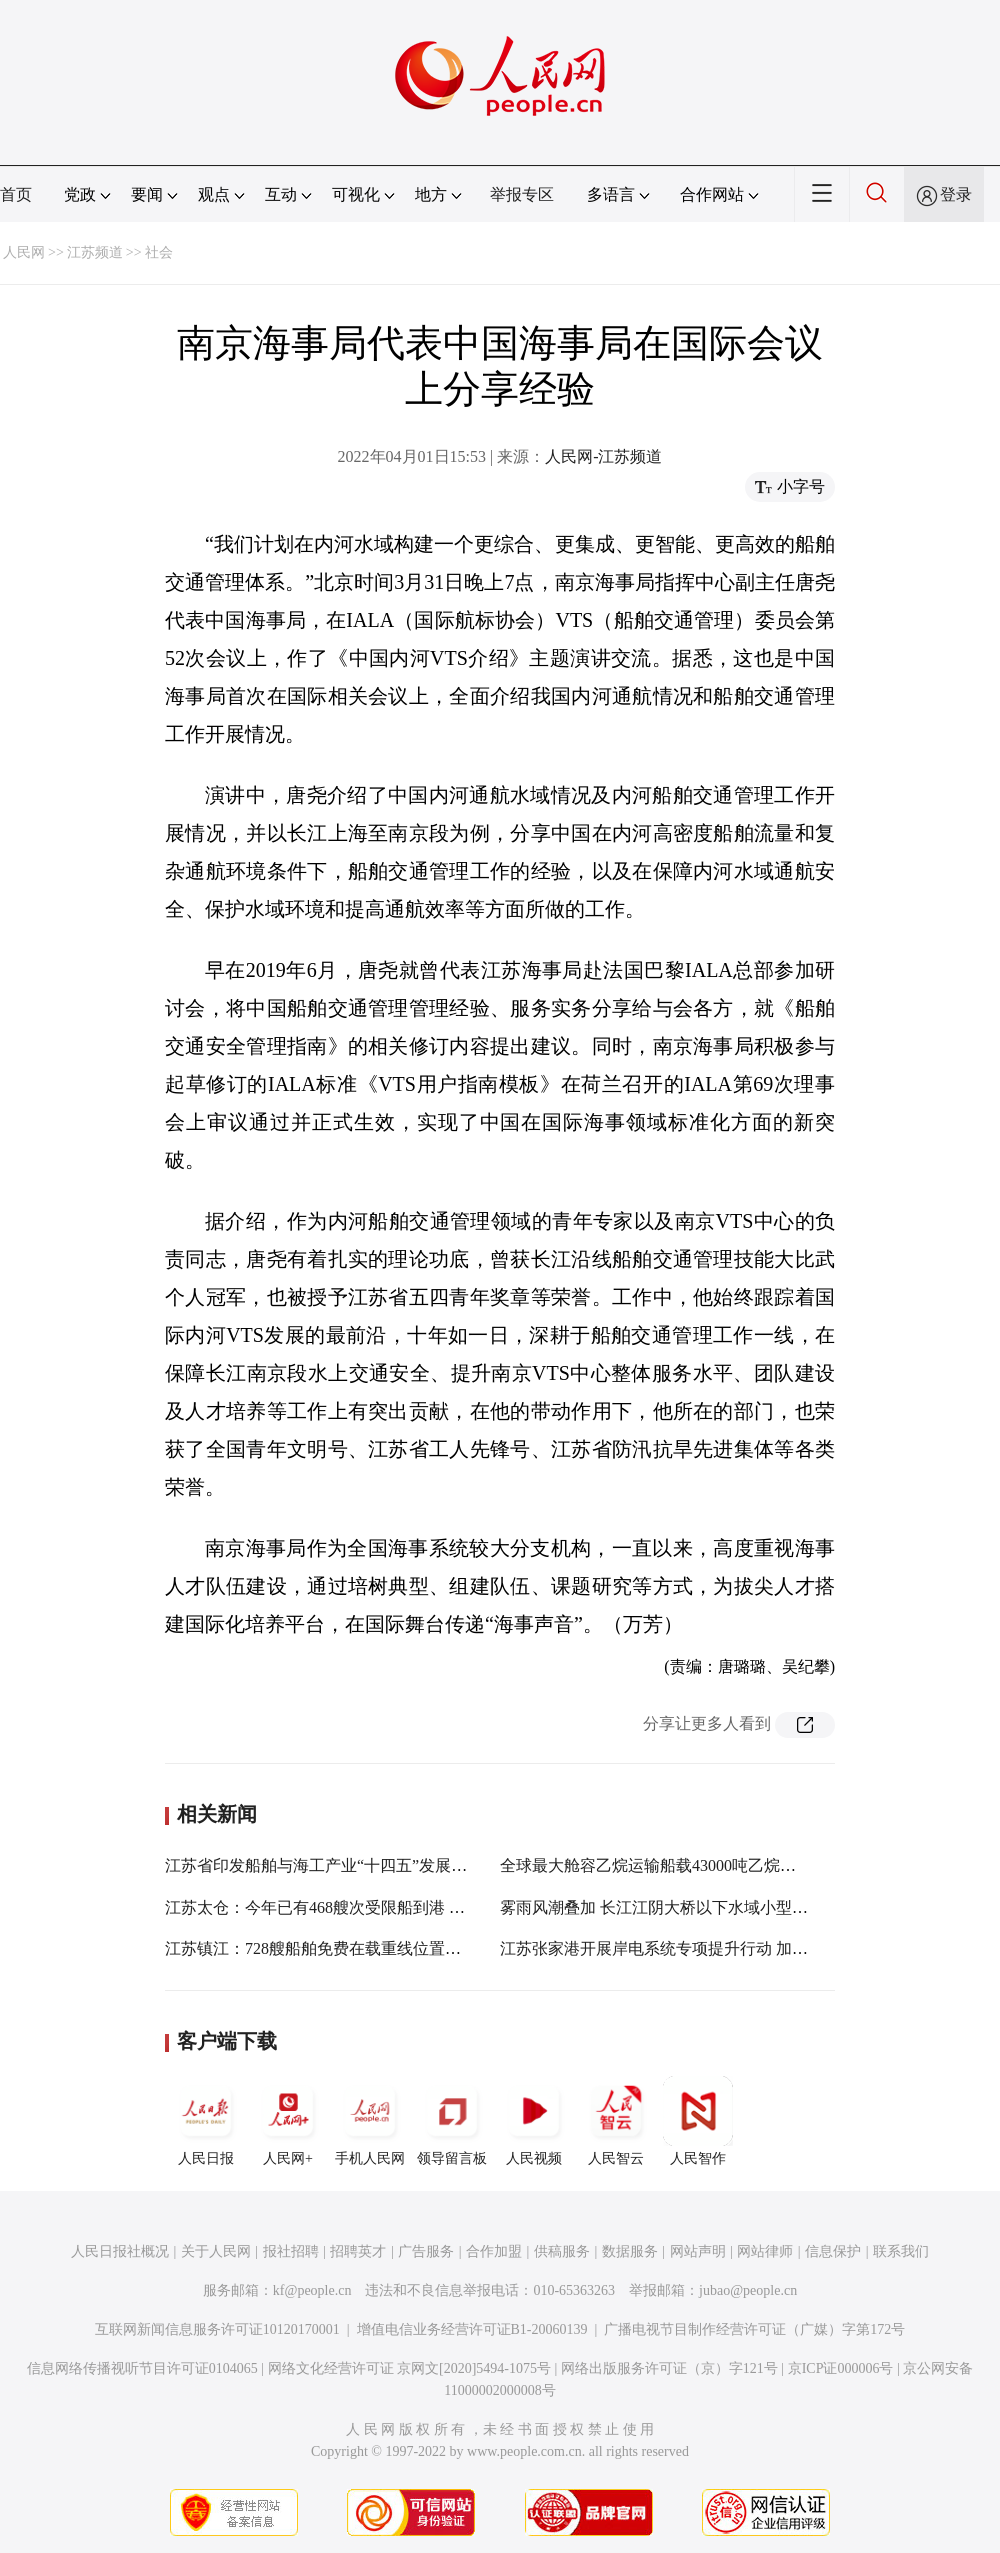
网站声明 (698, 2251)
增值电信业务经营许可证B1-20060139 (472, 2329)
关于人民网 (216, 2251)
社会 (159, 252)
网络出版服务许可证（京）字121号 (669, 2368)
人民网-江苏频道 (603, 456)
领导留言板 (452, 2121)
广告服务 (426, 2251)
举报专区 (522, 194)
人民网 (24, 252)
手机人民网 (370, 2121)
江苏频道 (95, 252)
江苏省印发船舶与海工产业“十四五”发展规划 (324, 1865)
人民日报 (206, 2121)
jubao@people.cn (748, 2290)
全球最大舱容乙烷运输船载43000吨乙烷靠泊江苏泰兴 (688, 1865)
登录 (956, 194)
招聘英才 (358, 2251)
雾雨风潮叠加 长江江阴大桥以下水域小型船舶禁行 (678, 1907)
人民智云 (616, 2121)
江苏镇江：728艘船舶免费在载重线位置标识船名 (337, 1948)
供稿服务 (562, 2251)
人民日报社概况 (120, 2251)
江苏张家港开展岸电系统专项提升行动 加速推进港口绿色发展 (718, 1948)
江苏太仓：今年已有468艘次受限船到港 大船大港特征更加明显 (387, 1907)
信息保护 (833, 2251)
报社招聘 (291, 2251)
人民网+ (288, 2121)
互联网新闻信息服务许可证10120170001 (217, 2329)
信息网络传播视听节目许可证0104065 (142, 2368)
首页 (16, 194)
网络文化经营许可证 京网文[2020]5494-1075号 (410, 2368)
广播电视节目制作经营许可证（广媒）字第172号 (754, 2329)
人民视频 (534, 2121)
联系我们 (901, 2251)
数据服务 (630, 2251)
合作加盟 (494, 2251)
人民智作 (698, 2121)
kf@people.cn (312, 2290)
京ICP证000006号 (841, 2368)
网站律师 (765, 2251)
